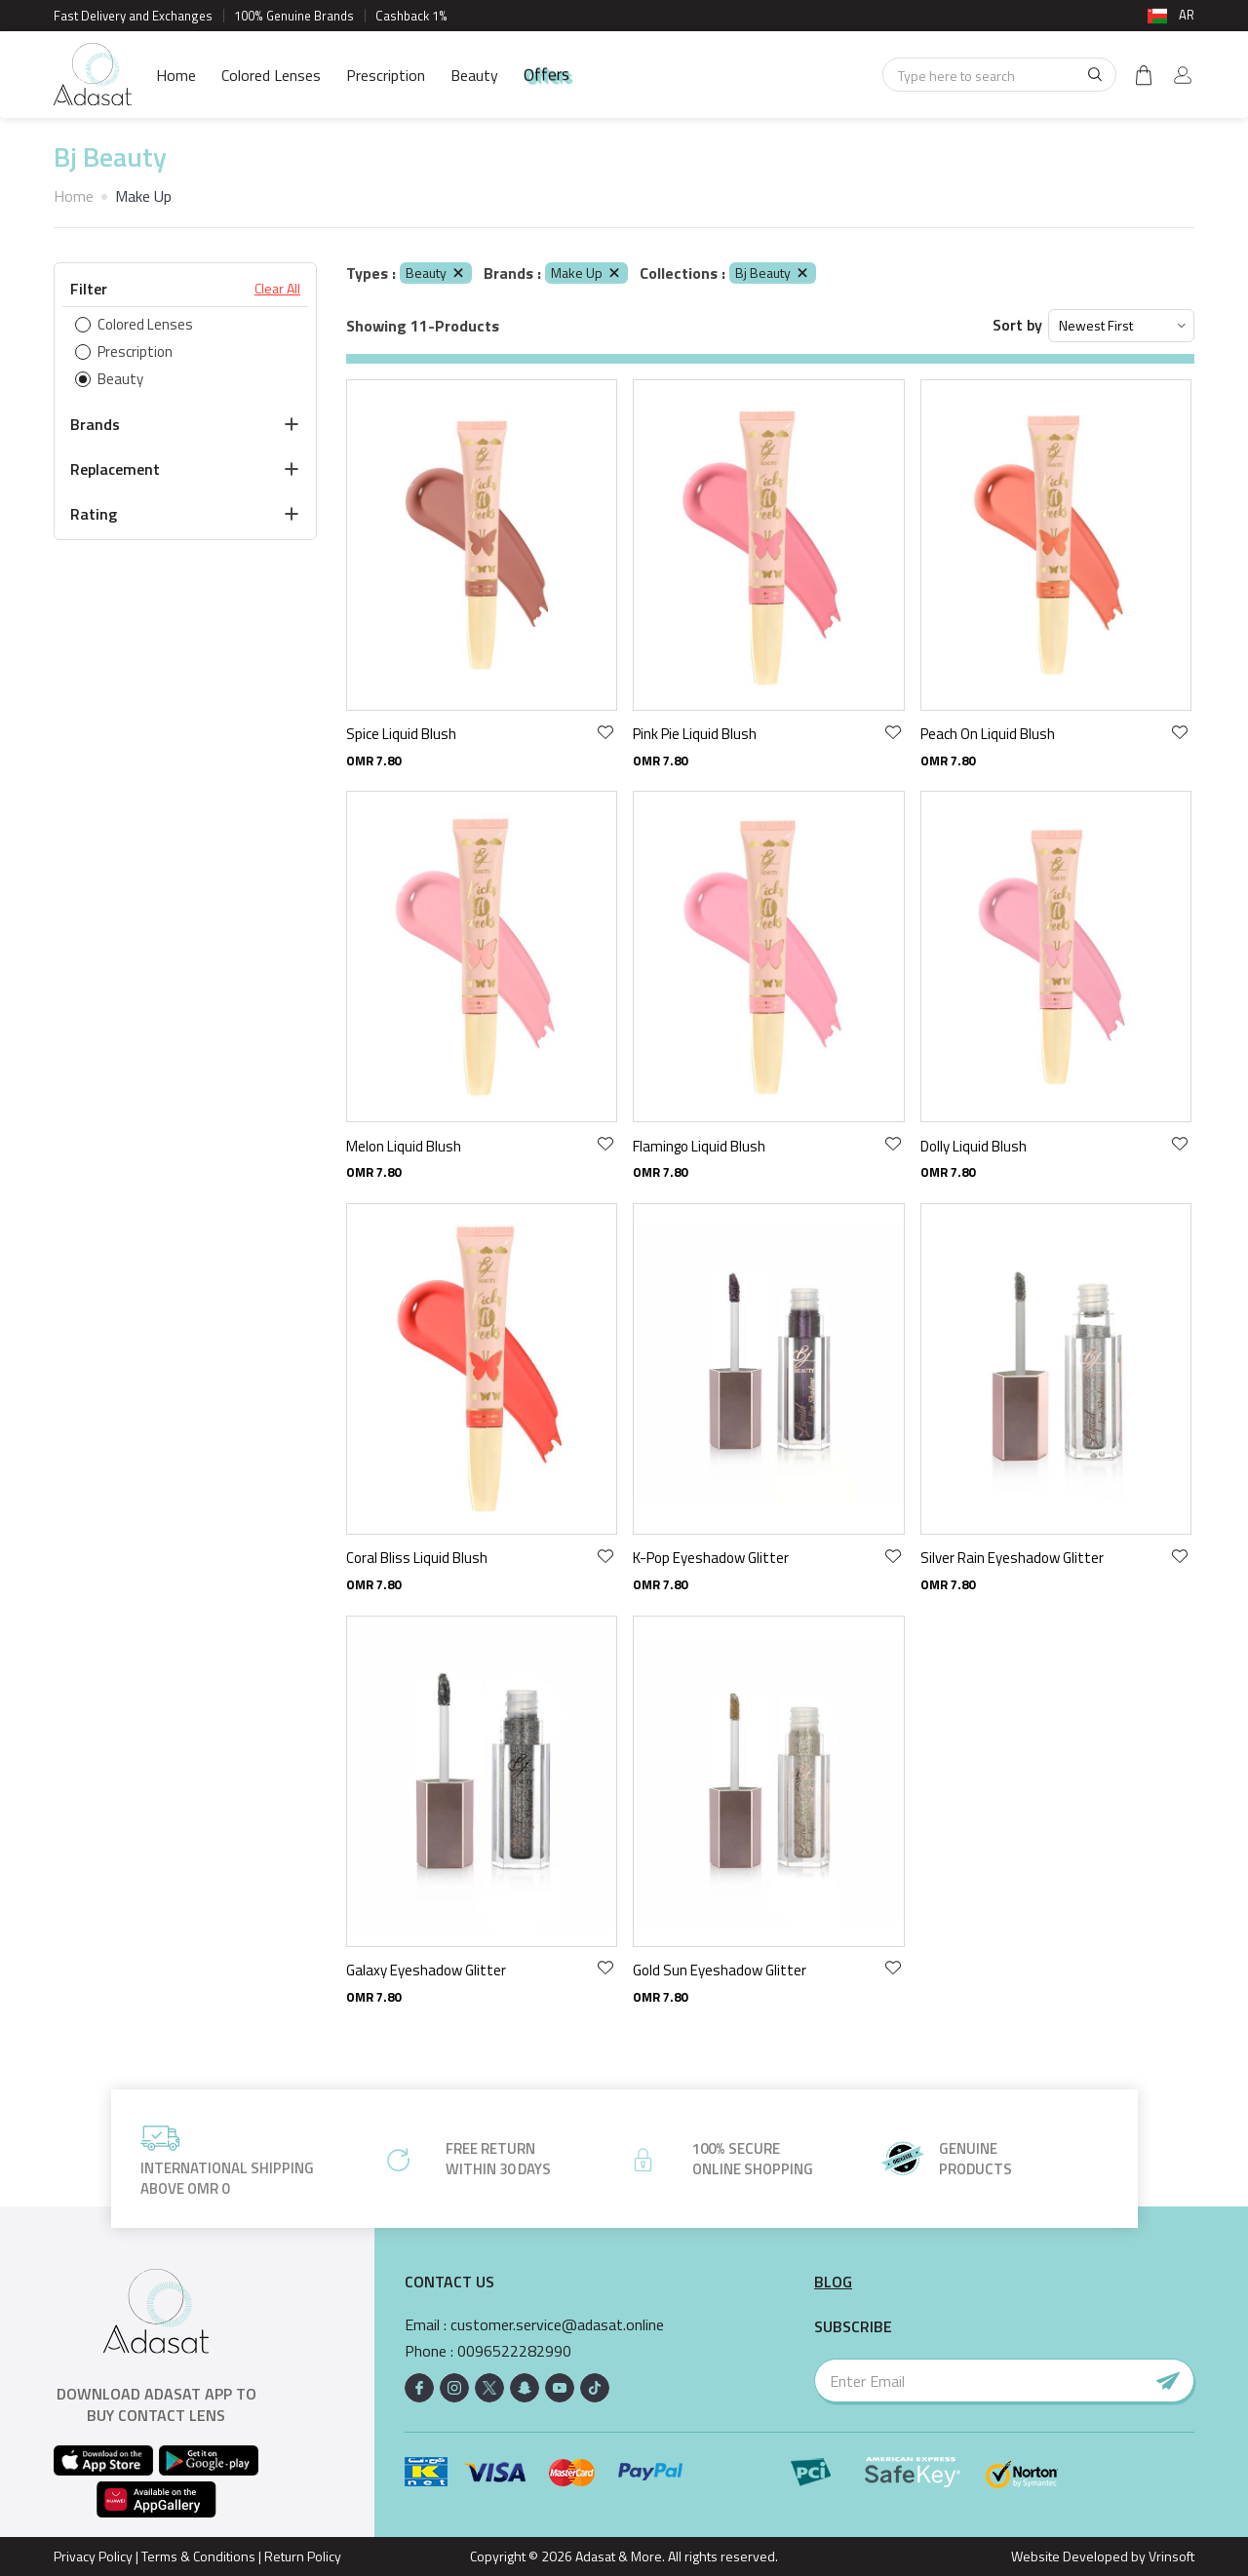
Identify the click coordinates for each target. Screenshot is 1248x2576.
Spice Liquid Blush (401, 733)
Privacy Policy (93, 2556)
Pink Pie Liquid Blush (695, 733)
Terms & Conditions (198, 2556)
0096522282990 (514, 2351)
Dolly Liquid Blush (973, 1146)
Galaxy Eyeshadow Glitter (426, 1970)
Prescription (385, 75)
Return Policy (302, 2556)
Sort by (1017, 325)
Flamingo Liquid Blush (699, 1146)
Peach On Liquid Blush (987, 733)
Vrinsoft (1170, 2556)
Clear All (277, 288)
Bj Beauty (772, 272)
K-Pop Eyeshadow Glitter (711, 1557)
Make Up (586, 272)
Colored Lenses (271, 75)
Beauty (474, 75)
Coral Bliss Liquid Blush (417, 1557)
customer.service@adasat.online (557, 2325)
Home (176, 75)
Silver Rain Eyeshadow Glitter (1012, 1557)
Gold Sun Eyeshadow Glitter (719, 1970)
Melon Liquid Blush (403, 1146)
